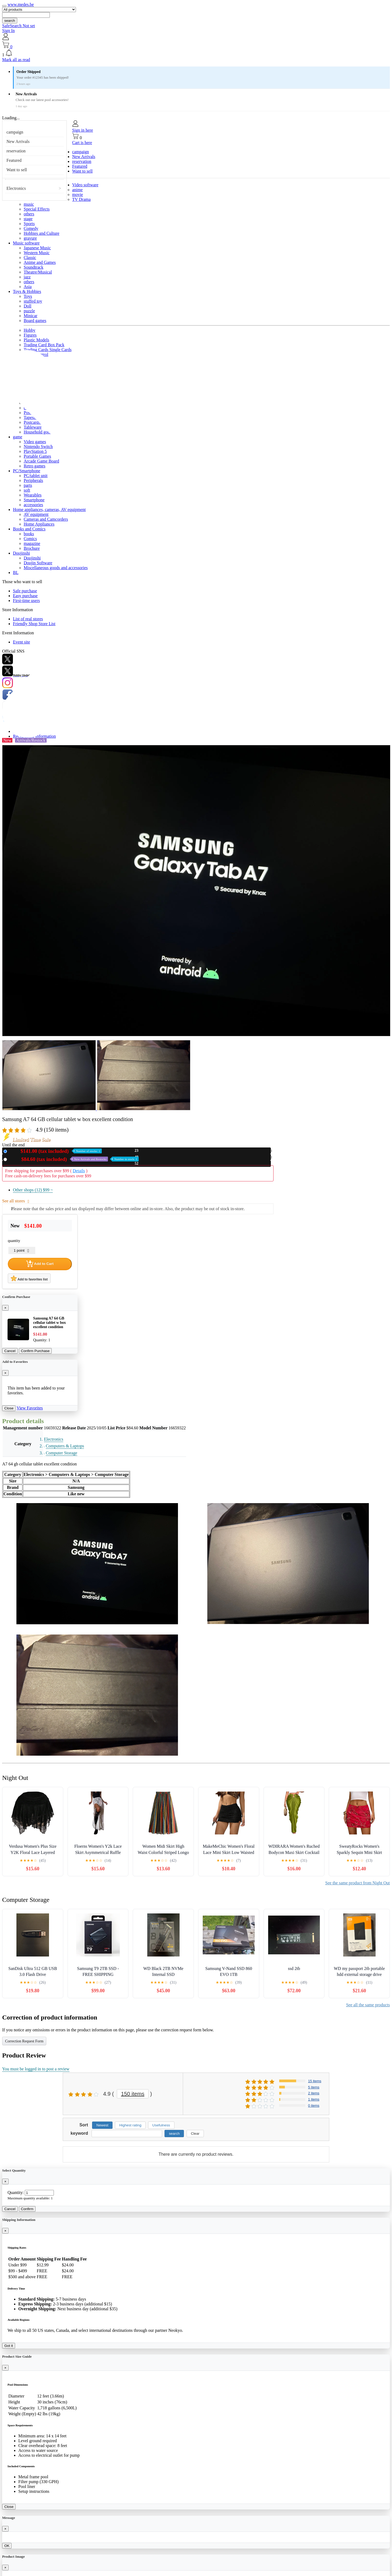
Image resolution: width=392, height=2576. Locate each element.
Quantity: (16, 2192)
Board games (35, 320)
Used (74, 1159)
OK (6, 2546)
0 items (313, 2106)
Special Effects (37, 209)
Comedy (31, 228)
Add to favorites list (29, 1278)
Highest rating (130, 2125)
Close (8, 1408)
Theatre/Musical (38, 272)
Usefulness (161, 2125)
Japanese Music (37, 248)
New (55, 1151)
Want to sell (16, 169)
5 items (313, 2087)
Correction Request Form (24, 2041)
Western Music (37, 252)
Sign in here (82, 130)
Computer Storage (61, 1453)
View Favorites (30, 1408)
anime (77, 189)
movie (77, 194)
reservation (16, 151)
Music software (26, 243)
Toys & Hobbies (27, 291)
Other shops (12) (33, 1190)
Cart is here (82, 142)
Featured (14, 160)
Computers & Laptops (65, 1446)
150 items (133, 2094)
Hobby (30, 330)
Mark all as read (16, 59)
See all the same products (368, 2005)
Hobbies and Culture (41, 233)
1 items (313, 2099)
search (9, 21)
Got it (8, 2346)
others (29, 214)
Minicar (30, 315)
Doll (27, 306)
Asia (28, 286)
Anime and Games (40, 262)
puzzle (29, 311)
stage (28, 218)
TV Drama (81, 199)
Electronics (16, 188)
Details (79, 1170)
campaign (14, 132)
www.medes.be (21, 4)
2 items (313, 2093)
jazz (27, 277)
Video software (85, 185)
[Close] (5, 1308)
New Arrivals (18, 141)
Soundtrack (33, 267)
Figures (30, 335)
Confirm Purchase (35, 1351)
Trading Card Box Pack (44, 344)
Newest (102, 2125)
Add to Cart (40, 1263)
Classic (30, 257)
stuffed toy (33, 301)
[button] (196, 53)
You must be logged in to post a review (35, 2069)
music (29, 204)
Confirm (27, 2209)
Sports (29, 223)
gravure (30, 238)
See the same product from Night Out (357, 1883)
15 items (314, 2081)
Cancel (10, 1351)
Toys (28, 296)
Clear (195, 2134)
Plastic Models (36, 340)
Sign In (8, 30)
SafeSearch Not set (18, 25)
